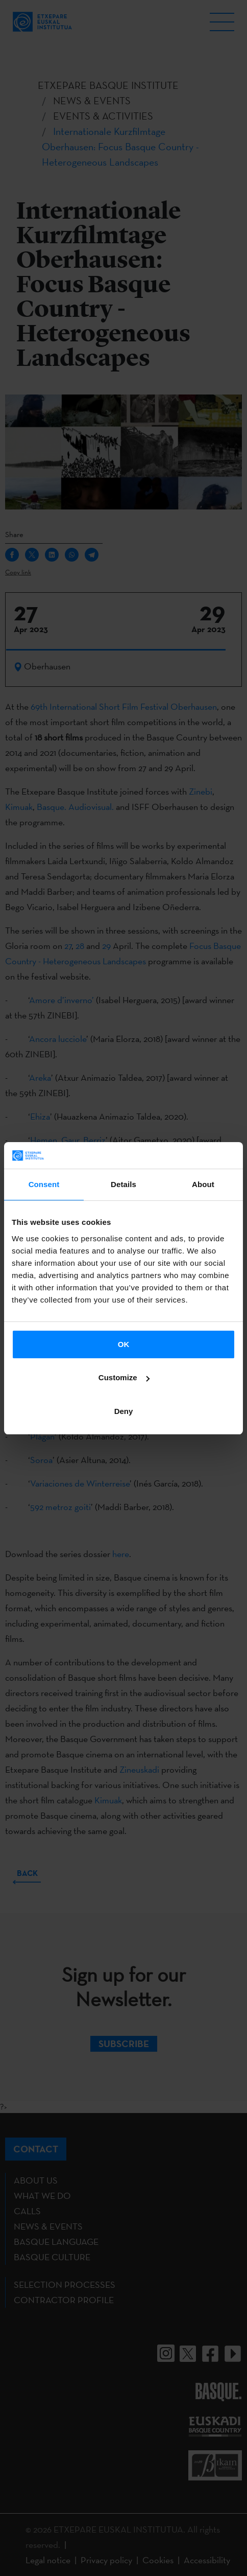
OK (124, 1344)
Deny (123, 1411)
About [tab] (203, 1184)
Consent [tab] (44, 1184)
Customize (124, 1377)
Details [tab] (123, 1184)
